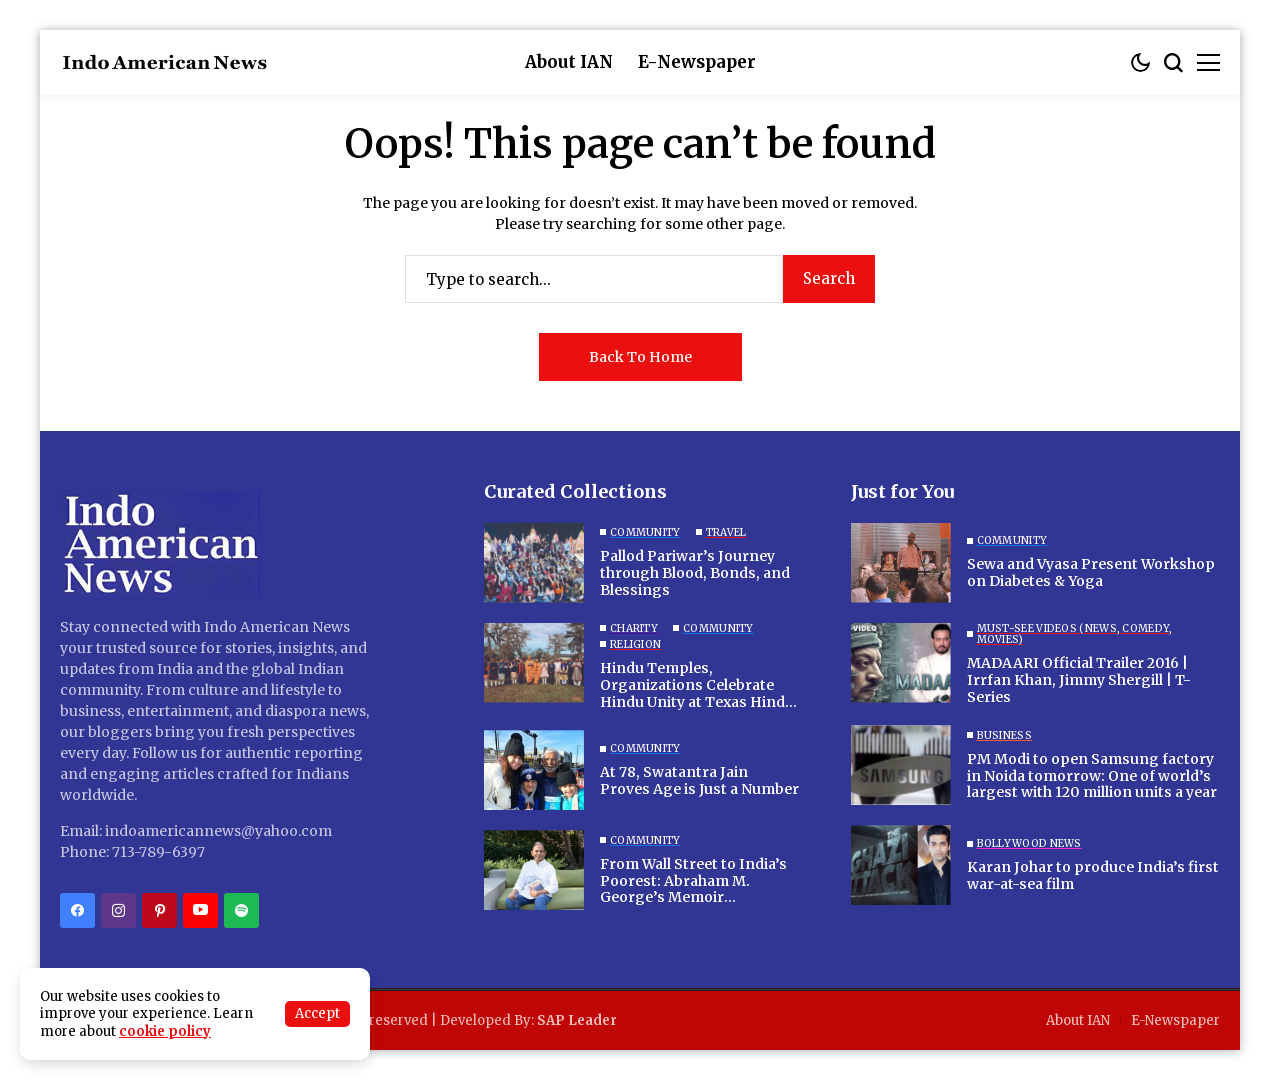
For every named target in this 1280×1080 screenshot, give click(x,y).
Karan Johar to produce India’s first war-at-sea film (1093, 875)
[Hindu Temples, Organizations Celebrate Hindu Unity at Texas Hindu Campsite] (534, 663)
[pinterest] (159, 910)
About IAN (1078, 1020)
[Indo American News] (165, 62)
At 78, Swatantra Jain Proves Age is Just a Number (699, 780)
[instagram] (118, 910)
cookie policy (165, 1031)
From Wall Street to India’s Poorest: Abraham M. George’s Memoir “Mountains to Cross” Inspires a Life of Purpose (693, 897)
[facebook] (77, 910)
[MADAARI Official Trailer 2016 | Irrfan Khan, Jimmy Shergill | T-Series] (901, 663)
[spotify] (241, 910)
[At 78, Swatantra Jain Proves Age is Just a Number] (534, 770)
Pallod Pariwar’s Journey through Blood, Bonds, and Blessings (695, 573)
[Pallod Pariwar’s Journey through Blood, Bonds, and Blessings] (534, 563)
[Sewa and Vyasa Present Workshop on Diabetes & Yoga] (901, 563)
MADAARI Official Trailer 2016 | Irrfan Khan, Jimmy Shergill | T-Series (1079, 680)
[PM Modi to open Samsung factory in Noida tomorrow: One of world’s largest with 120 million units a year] (901, 765)
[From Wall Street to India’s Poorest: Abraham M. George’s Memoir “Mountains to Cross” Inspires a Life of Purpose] (534, 870)
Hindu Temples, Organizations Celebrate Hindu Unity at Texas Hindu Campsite (697, 693)
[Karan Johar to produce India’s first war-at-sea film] (901, 865)
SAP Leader (577, 1020)
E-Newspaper (1175, 1020)
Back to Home (640, 357)
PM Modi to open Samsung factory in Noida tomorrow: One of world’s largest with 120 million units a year (1092, 776)
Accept (317, 1013)
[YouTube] (200, 910)
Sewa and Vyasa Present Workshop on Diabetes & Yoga (1091, 572)
